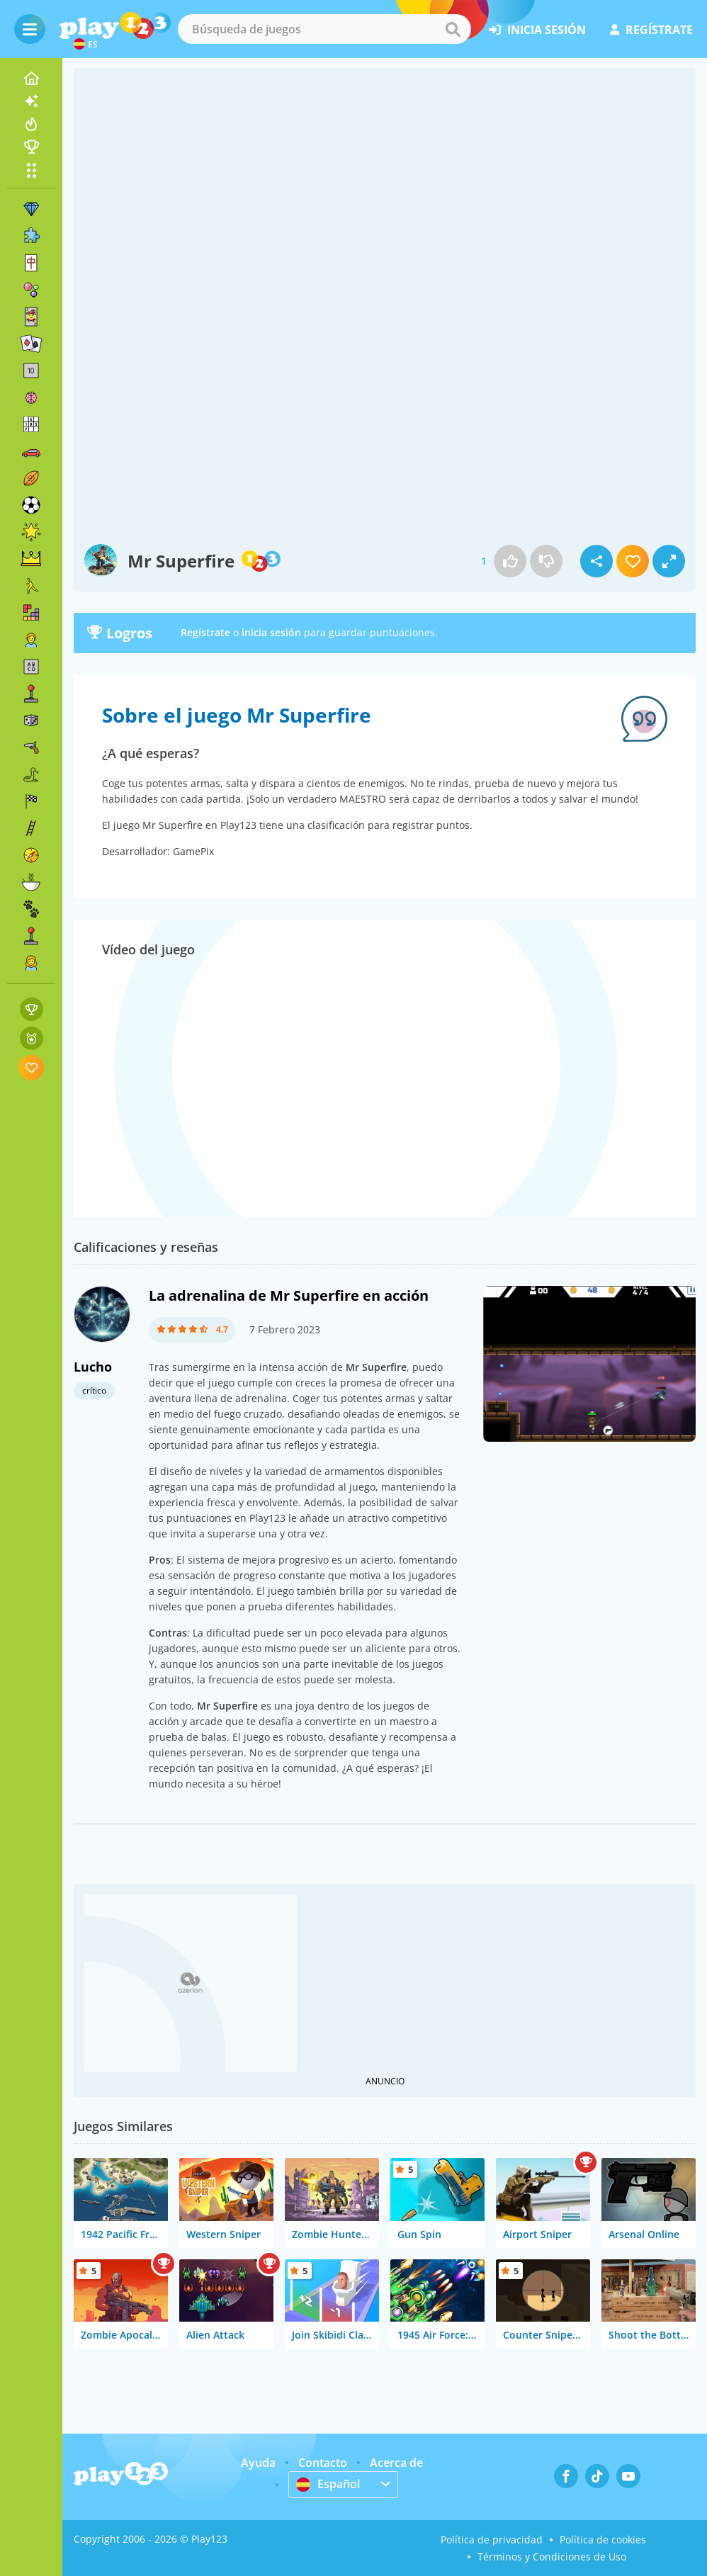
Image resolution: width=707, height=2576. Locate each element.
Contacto (322, 2462)
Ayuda (258, 2462)
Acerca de (396, 2462)
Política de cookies (603, 2539)
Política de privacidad (492, 2539)
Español (328, 2484)
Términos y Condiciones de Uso (551, 2556)
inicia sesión (537, 30)
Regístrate (205, 632)
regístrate (651, 30)
